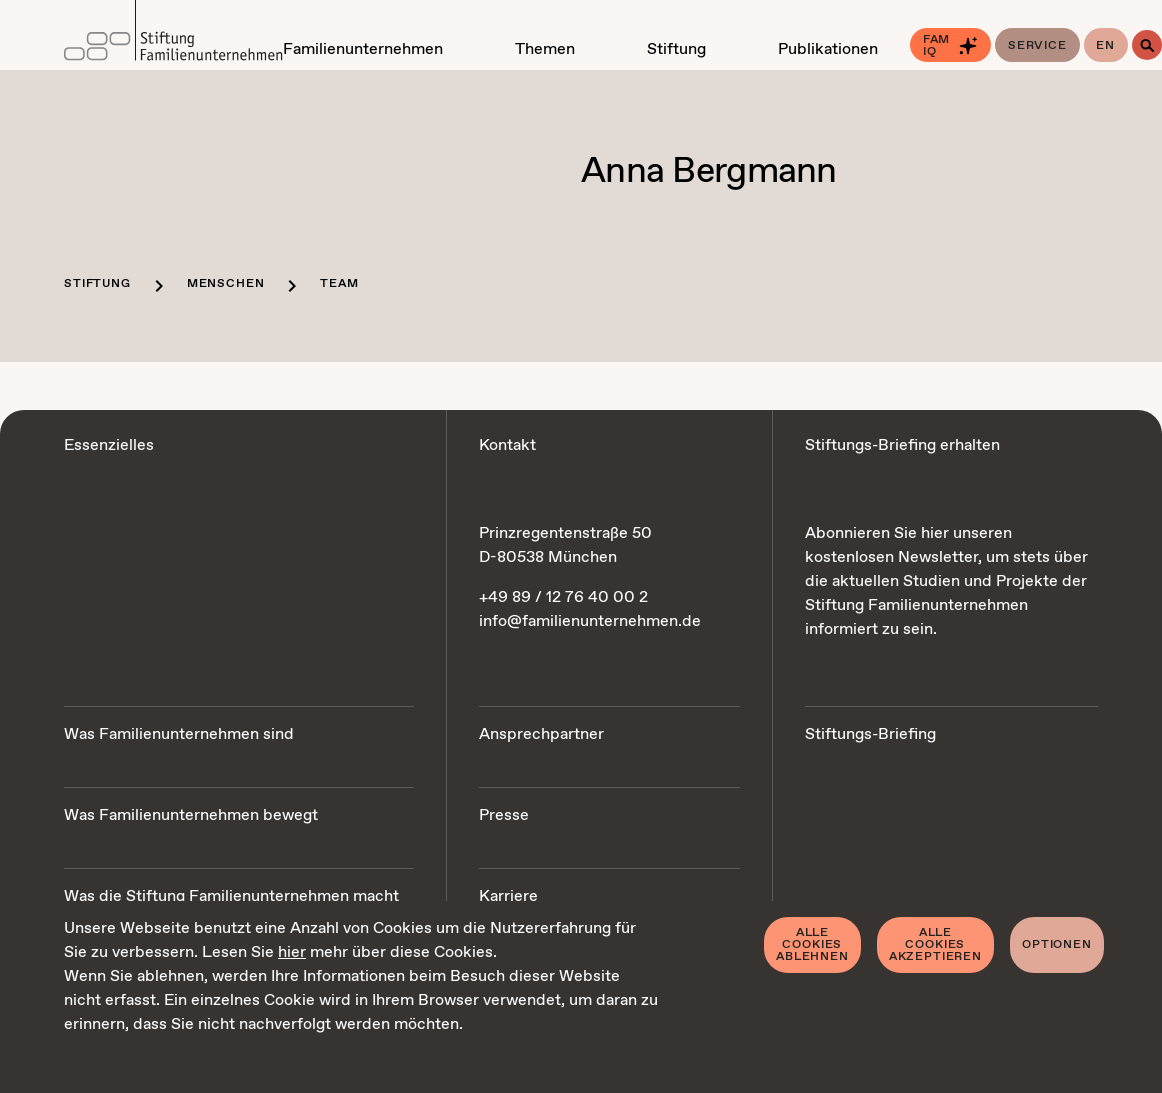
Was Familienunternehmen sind (179, 734)
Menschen (226, 284)
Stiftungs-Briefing (870, 734)
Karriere (508, 896)
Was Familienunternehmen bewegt (191, 815)
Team (339, 284)
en (1105, 46)
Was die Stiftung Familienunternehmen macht (231, 896)
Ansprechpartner (541, 734)
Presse (504, 815)
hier (292, 952)
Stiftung (97, 284)
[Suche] (1147, 45)
